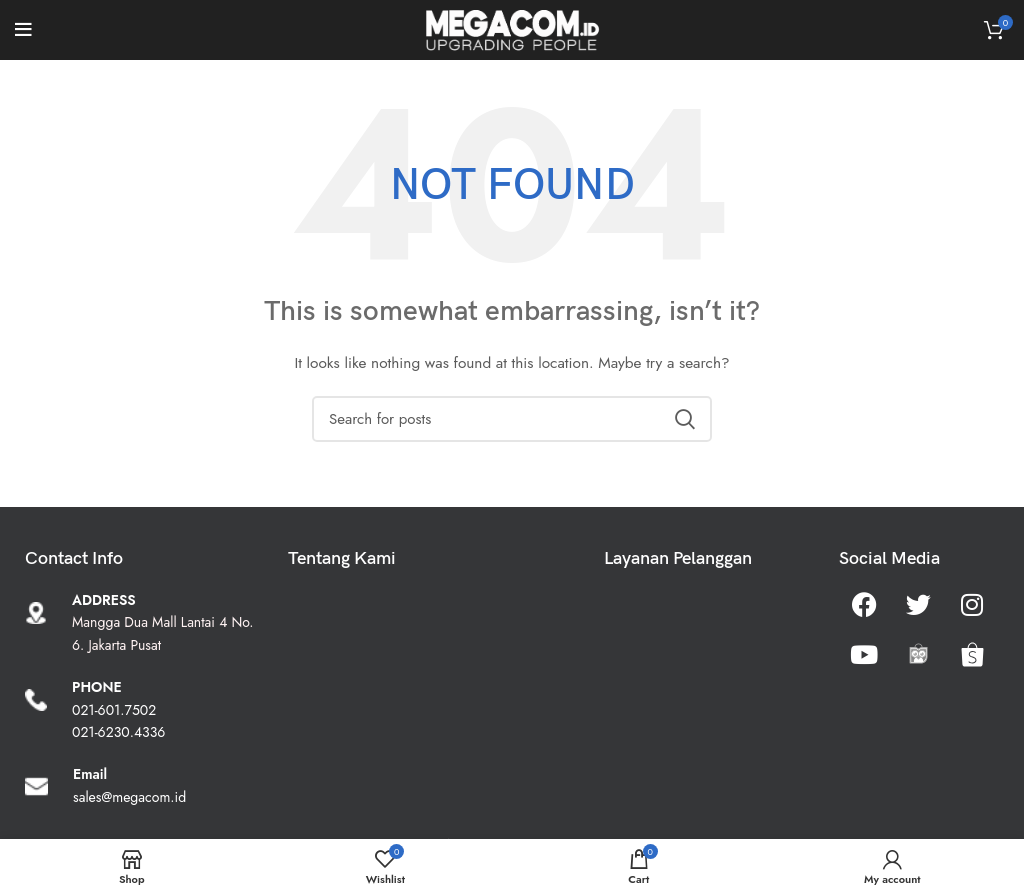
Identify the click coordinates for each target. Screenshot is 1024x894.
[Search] (512, 419)
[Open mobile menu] (23, 30)
